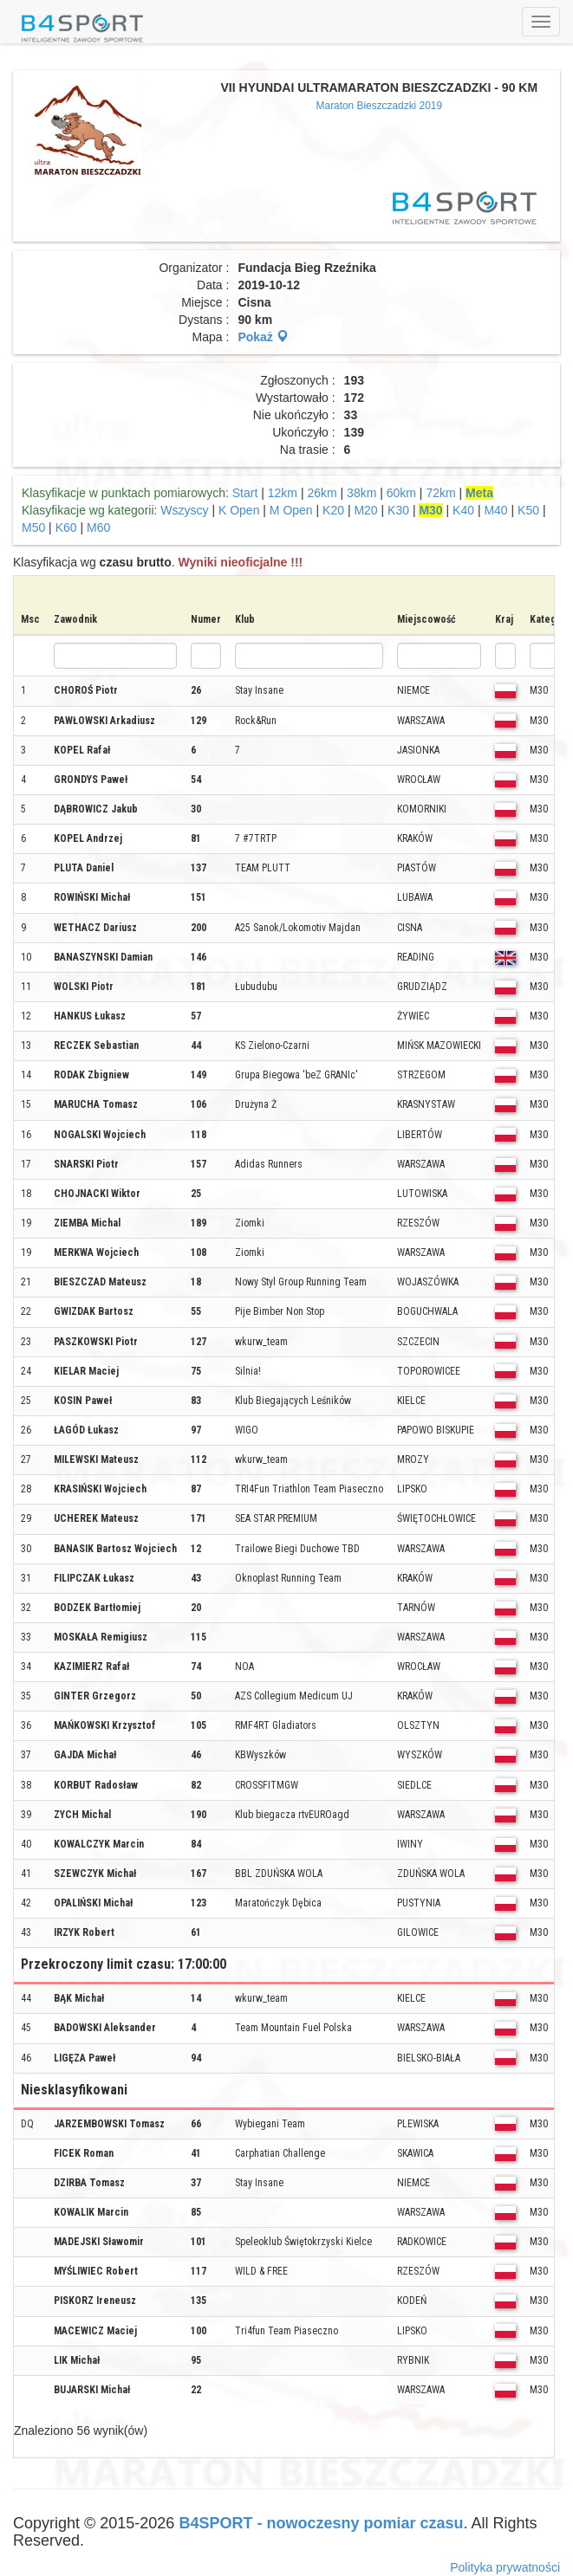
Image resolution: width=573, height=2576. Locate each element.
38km (361, 493)
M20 (365, 510)
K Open (238, 510)
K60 (66, 527)
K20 (333, 510)
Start (245, 493)
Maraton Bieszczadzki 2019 (379, 106)
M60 (98, 527)
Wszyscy (184, 510)
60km (401, 493)
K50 (528, 510)
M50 (33, 527)
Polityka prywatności (505, 2567)
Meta (479, 493)
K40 (463, 510)
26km (321, 493)
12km (282, 493)
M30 (430, 510)
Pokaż (263, 337)
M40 (495, 510)
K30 (398, 510)
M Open (291, 510)
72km (440, 493)
